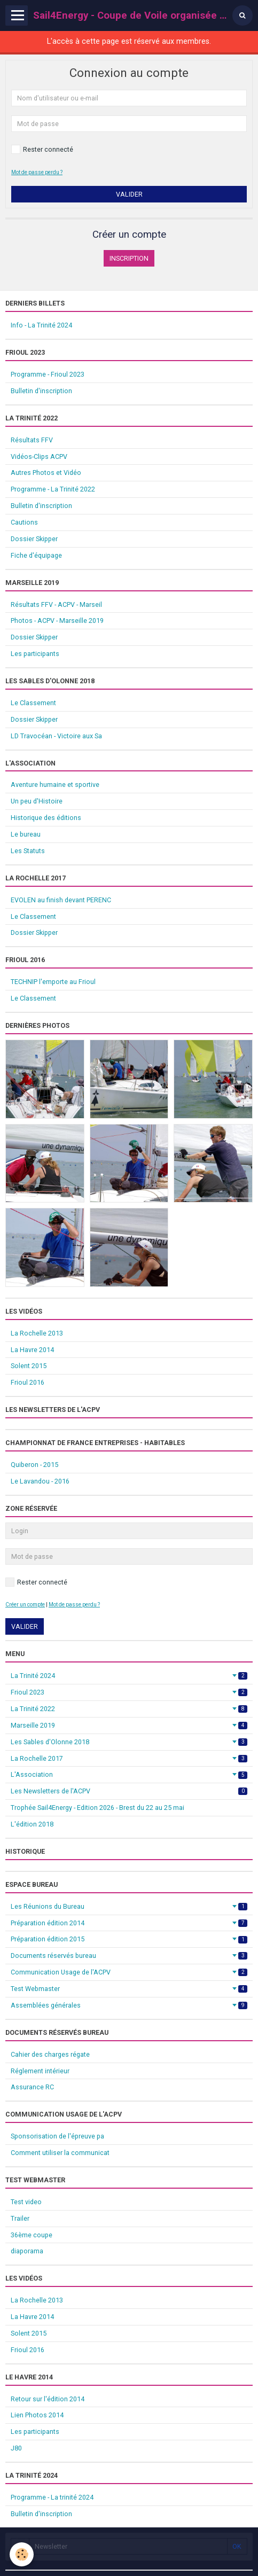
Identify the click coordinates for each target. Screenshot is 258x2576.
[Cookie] (22, 2554)
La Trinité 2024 (129, 1676)
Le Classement (33, 703)
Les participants (35, 654)
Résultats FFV (32, 440)
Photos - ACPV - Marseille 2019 (57, 620)
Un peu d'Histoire (36, 801)
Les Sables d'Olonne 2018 (129, 1742)
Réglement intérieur (40, 2071)
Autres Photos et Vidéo (46, 473)
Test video (26, 2202)
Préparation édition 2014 (129, 1923)
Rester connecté (42, 149)
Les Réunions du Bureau (129, 1906)
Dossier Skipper (34, 539)
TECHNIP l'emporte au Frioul (53, 982)
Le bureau (26, 834)
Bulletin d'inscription (41, 391)
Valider (129, 194)
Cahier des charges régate (50, 2054)
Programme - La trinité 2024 (52, 2497)
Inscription (129, 258)
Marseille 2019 (129, 1725)
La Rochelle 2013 (37, 1333)
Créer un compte (25, 1604)
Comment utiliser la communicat (60, 2153)
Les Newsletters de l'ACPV (129, 1791)
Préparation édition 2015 (129, 1939)
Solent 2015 (28, 1366)
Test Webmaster (129, 1989)
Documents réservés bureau (129, 1955)
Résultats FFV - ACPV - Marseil (56, 604)
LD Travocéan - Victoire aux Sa (56, 736)
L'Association (129, 1774)
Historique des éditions (46, 818)
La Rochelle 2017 (129, 1758)
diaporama (27, 2251)
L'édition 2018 (32, 1824)
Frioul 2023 (129, 1692)
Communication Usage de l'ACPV (129, 1972)
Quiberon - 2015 (34, 1465)
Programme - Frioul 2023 (47, 374)
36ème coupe (31, 2235)
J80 (16, 2448)
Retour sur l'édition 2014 (47, 2399)
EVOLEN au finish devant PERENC (61, 900)
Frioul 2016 (27, 1382)
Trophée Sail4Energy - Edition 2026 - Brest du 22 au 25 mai (97, 1808)
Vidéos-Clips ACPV (39, 456)
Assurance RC (32, 2087)
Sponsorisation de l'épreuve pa (57, 2136)
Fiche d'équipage (36, 555)
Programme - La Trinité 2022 (53, 489)
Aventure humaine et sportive (55, 784)
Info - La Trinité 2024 (41, 325)
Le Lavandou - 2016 (40, 1481)
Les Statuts (28, 851)
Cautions (24, 522)
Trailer (20, 2218)
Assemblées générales (129, 2005)
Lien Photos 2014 (37, 2415)
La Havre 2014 (32, 1350)
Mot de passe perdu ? (36, 172)
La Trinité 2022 (129, 1709)
